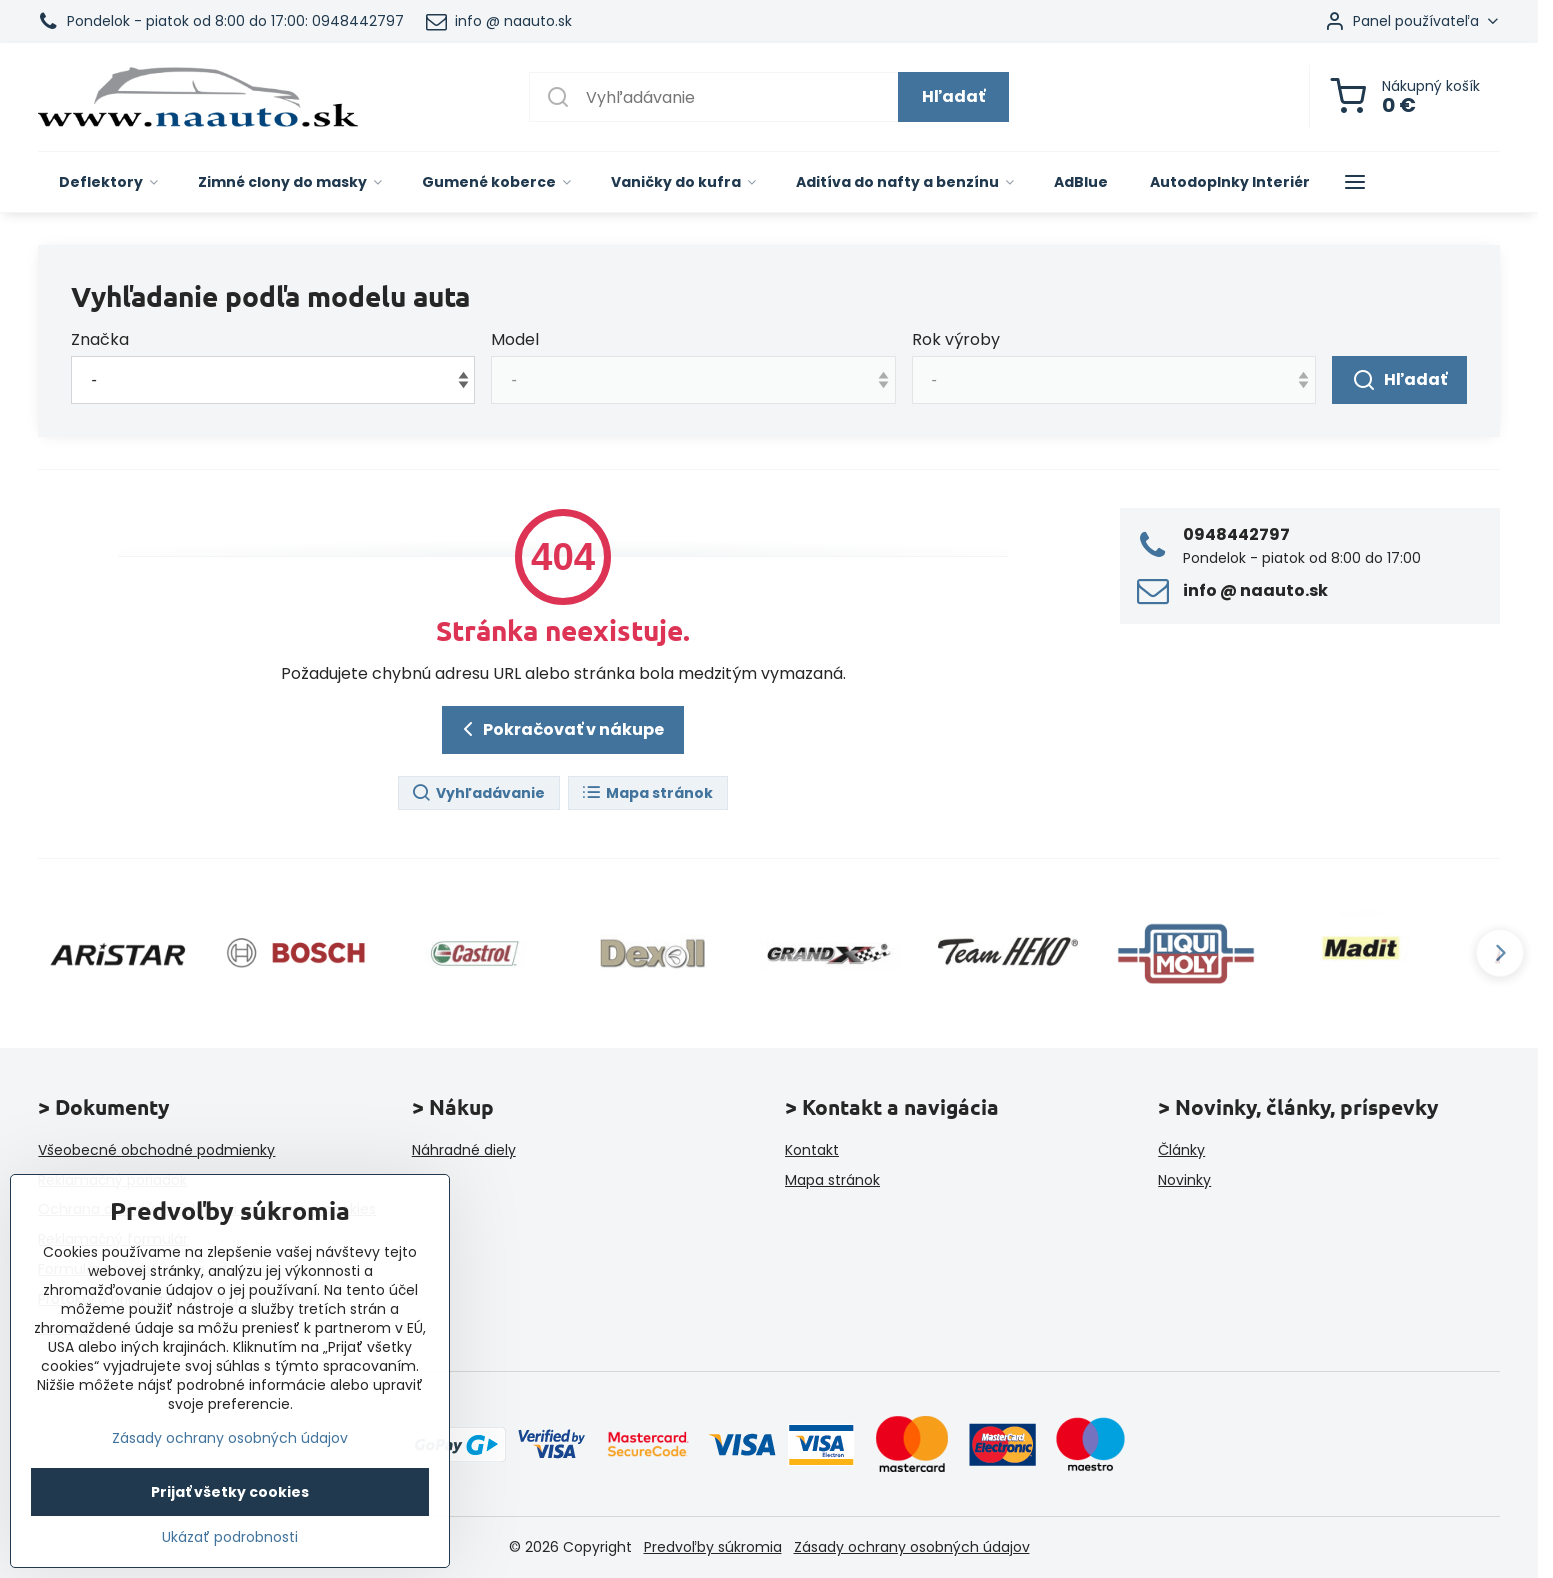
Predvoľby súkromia (713, 1547)
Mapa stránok (647, 793)
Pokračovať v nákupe (560, 729)
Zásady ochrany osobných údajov (912, 1547)
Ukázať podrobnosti (230, 1537)
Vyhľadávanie (478, 793)
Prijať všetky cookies (230, 1492)
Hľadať (953, 96)
